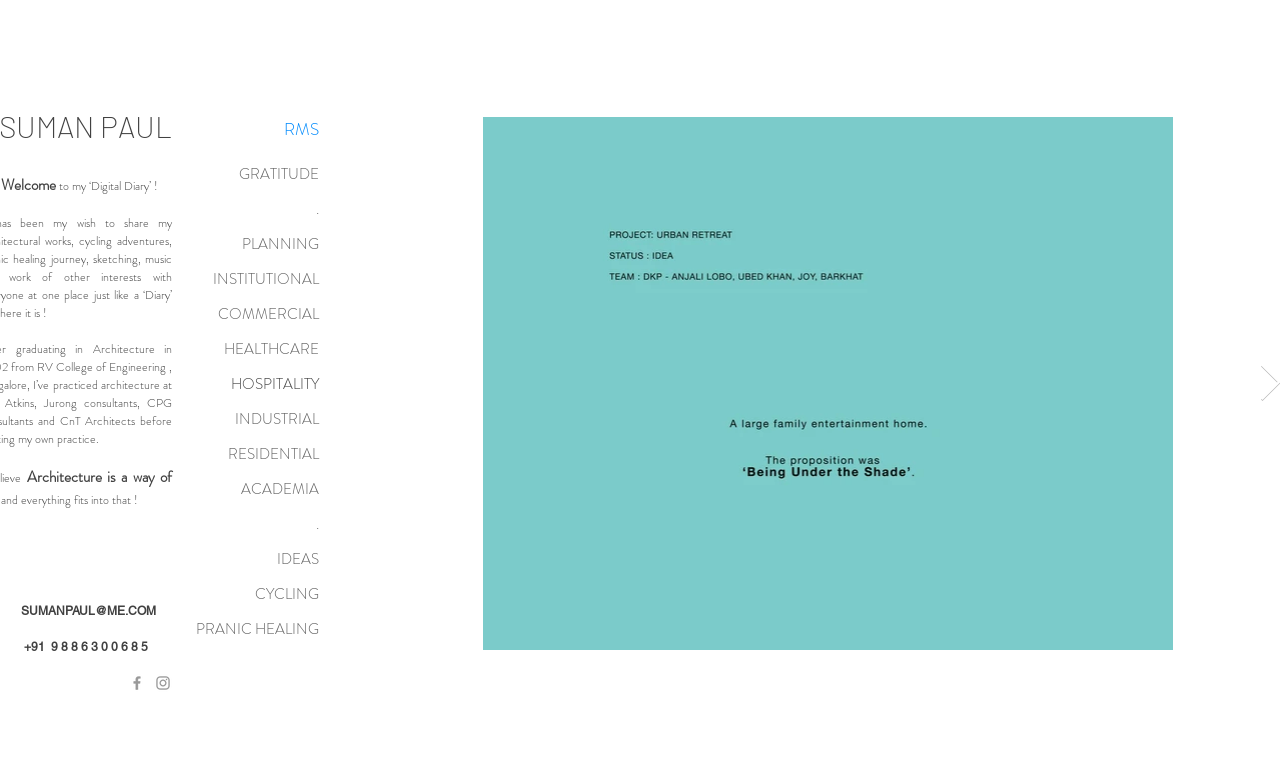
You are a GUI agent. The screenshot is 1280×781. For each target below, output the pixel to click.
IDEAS (298, 559)
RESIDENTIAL (273, 454)
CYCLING (287, 594)
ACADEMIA (280, 489)
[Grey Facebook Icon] (137, 683)
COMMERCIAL (268, 314)
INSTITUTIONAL (266, 279)
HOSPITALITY (275, 384)
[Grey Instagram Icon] (163, 683)
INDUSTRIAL (277, 419)
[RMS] (301, 130)
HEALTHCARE (271, 349)
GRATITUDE (279, 174)
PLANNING (280, 244)
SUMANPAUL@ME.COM (88, 611)
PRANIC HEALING (257, 629)
